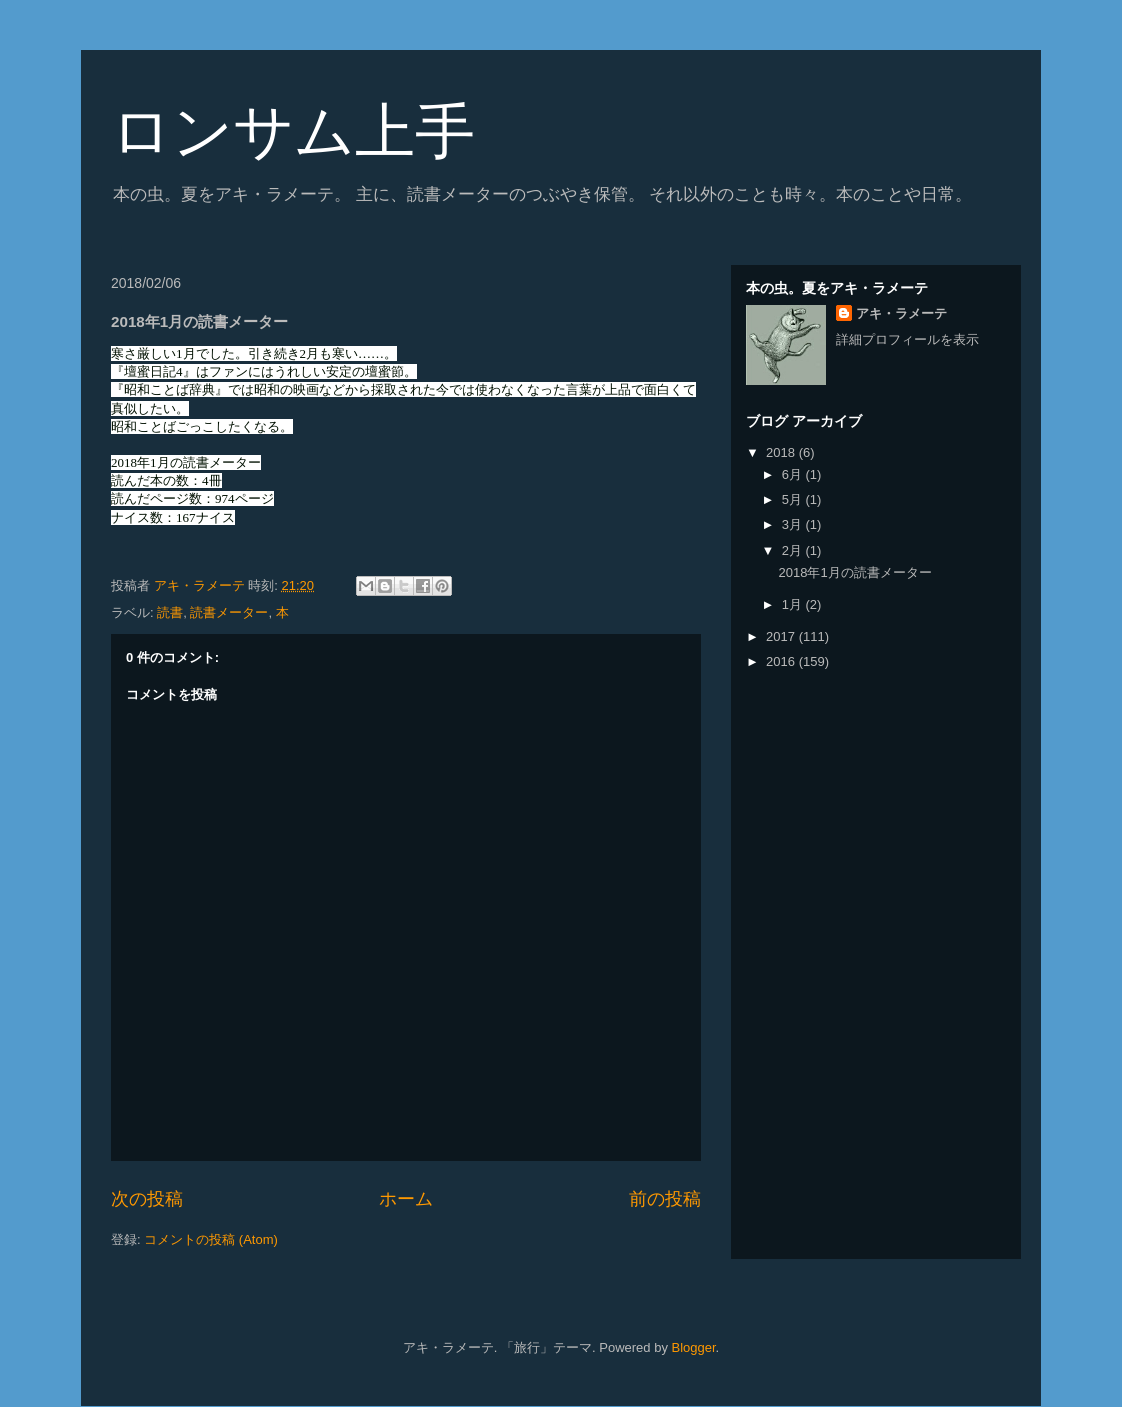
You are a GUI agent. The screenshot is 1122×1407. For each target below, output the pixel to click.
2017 (782, 636)
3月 (794, 524)
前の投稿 (665, 1199)
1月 (794, 604)
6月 (794, 474)
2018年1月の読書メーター (854, 572)
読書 (170, 612)
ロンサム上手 (293, 131)
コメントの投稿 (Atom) (211, 1239)
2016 (782, 661)
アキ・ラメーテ (901, 313)
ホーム (406, 1199)
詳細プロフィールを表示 (907, 339)
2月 (794, 550)
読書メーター (229, 612)
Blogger (694, 1347)
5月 (794, 499)
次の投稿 (147, 1199)
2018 (782, 452)
